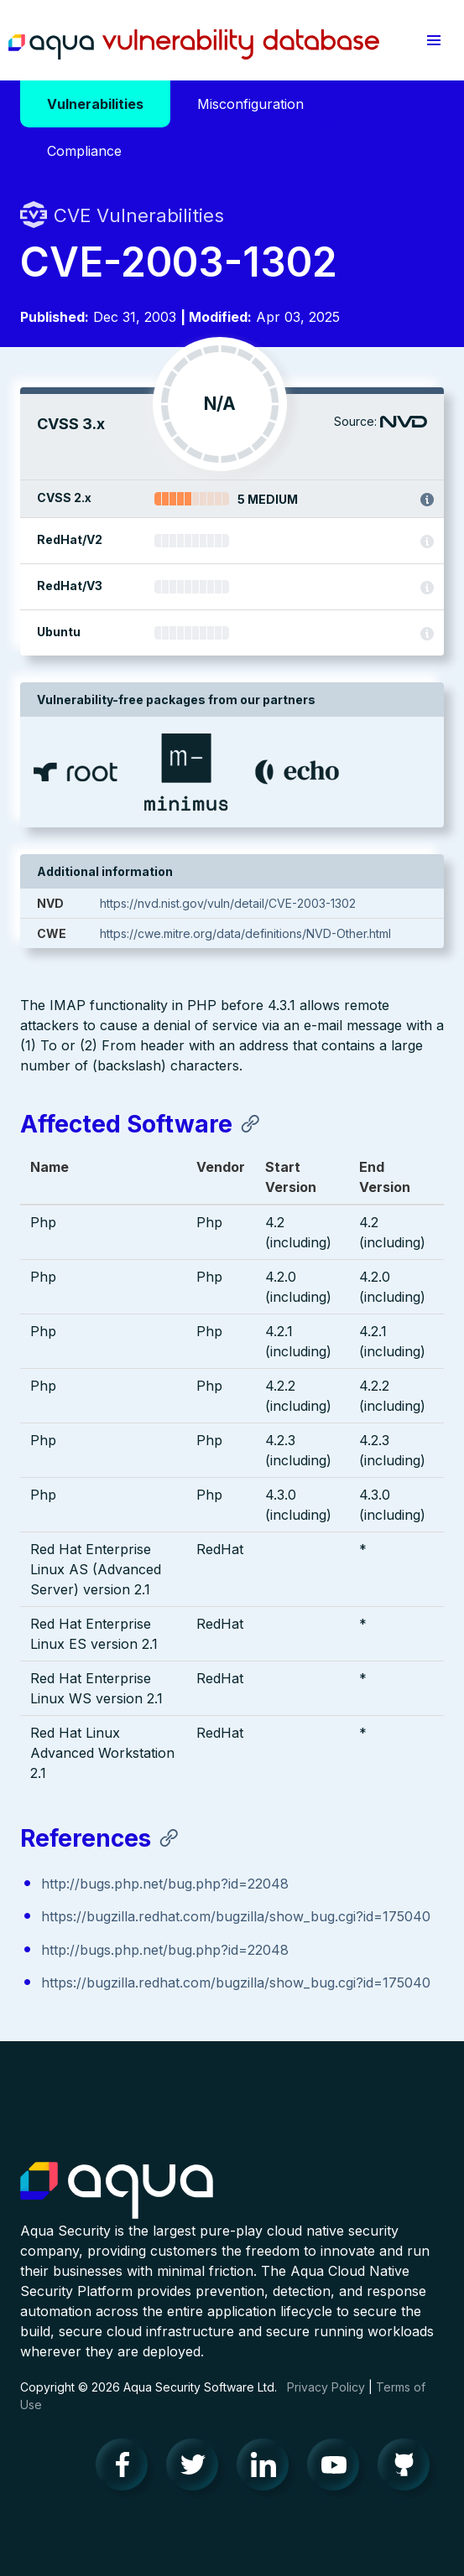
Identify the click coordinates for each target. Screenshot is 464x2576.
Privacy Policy (326, 2387)
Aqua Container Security (116, 2191)
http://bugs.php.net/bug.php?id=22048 (165, 1883)
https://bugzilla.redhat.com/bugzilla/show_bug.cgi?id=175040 (235, 1916)
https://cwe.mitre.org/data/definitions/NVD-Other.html (245, 933)
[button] (433, 40)
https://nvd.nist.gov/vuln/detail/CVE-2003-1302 (228, 903)
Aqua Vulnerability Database (193, 44)
